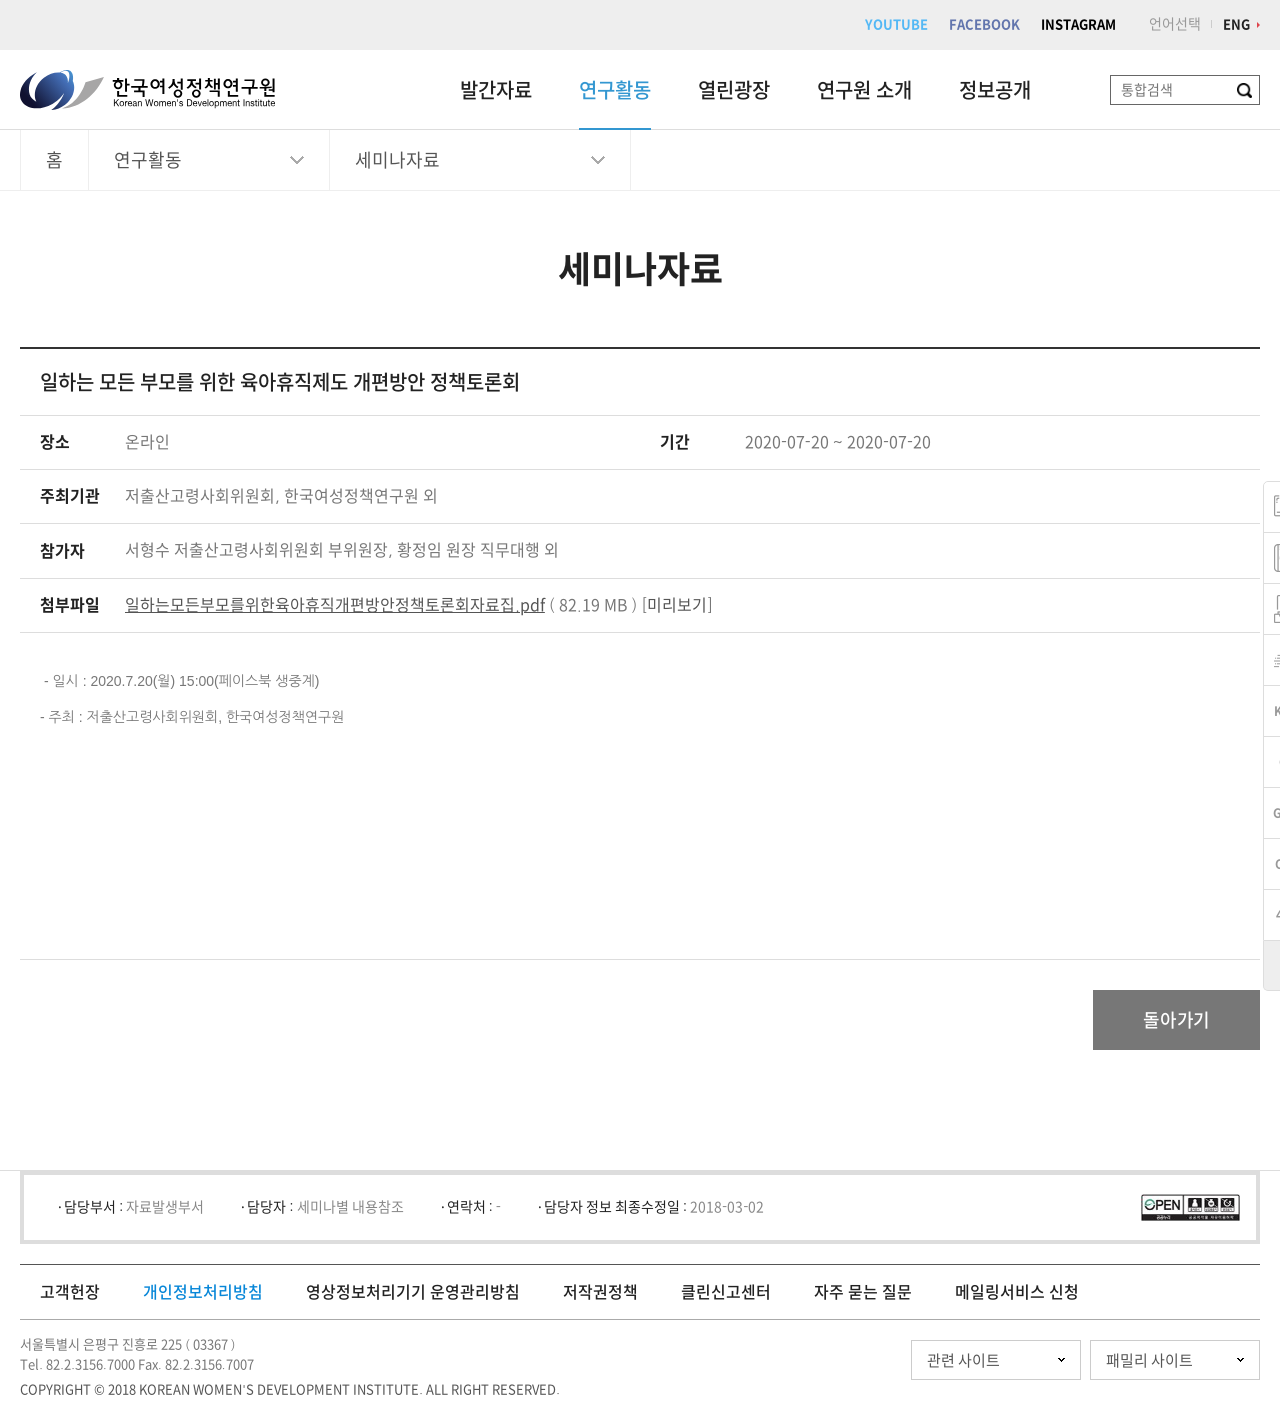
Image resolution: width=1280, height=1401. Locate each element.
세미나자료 (397, 160)
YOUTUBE (896, 24)
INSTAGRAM (1078, 24)
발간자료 (496, 90)
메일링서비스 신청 (1017, 1292)
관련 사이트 (963, 1360)
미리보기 (677, 605)
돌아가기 (1176, 1020)
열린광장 (734, 90)
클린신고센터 (726, 1292)
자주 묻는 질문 (863, 1292)
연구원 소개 (864, 90)
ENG (1236, 24)
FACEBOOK (984, 24)
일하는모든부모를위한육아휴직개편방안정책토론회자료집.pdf (335, 605)
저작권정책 (600, 1292)
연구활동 (615, 90)
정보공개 (995, 90)
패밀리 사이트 (1149, 1360)
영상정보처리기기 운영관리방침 (413, 1292)
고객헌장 (70, 1292)
